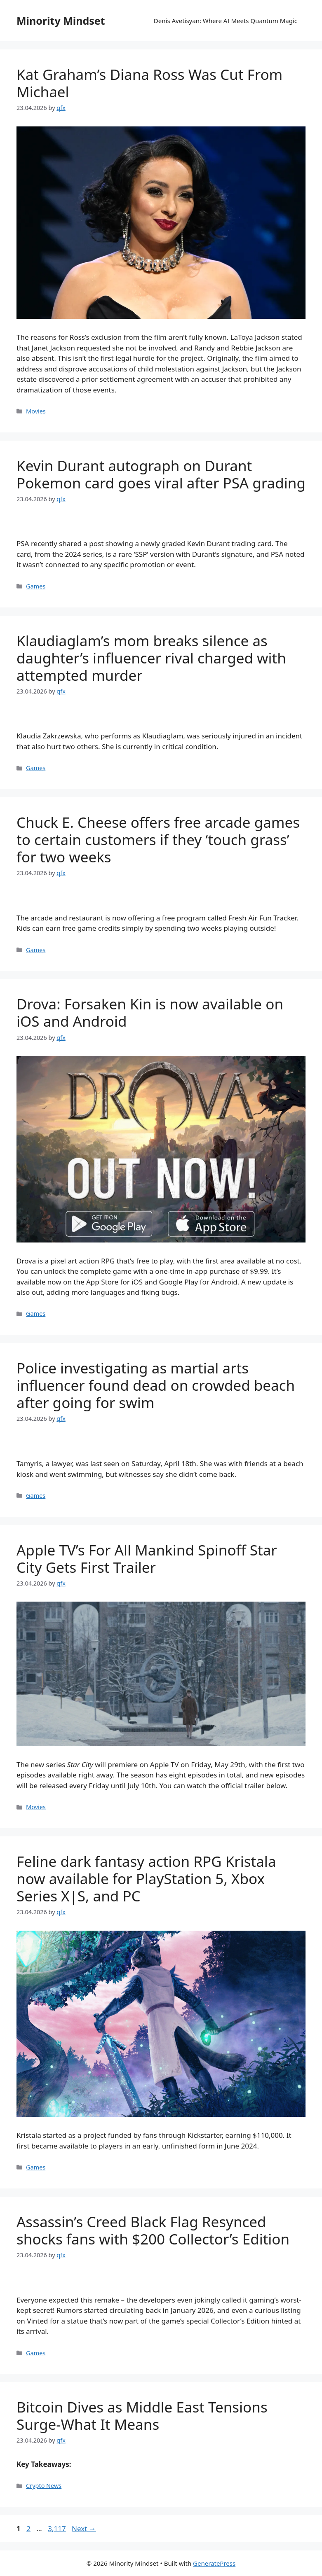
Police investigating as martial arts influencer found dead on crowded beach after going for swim (155, 1385)
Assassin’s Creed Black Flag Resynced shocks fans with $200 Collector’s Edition (152, 2230)
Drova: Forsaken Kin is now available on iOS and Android (149, 1012)
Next (84, 2528)
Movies (36, 411)
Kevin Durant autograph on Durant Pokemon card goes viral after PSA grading (161, 474)
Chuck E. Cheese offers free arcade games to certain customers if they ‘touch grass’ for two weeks (158, 839)
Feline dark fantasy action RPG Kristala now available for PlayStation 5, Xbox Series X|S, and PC (146, 1879)
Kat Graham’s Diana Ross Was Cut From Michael (149, 83)
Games (35, 586)
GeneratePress (214, 2563)
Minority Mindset (60, 21)
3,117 (56, 2528)
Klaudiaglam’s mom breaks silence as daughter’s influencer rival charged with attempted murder (151, 658)
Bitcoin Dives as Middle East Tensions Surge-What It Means (142, 2415)
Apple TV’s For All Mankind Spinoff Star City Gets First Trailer (146, 1558)
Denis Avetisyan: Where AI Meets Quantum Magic (225, 20)
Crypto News (43, 2486)
